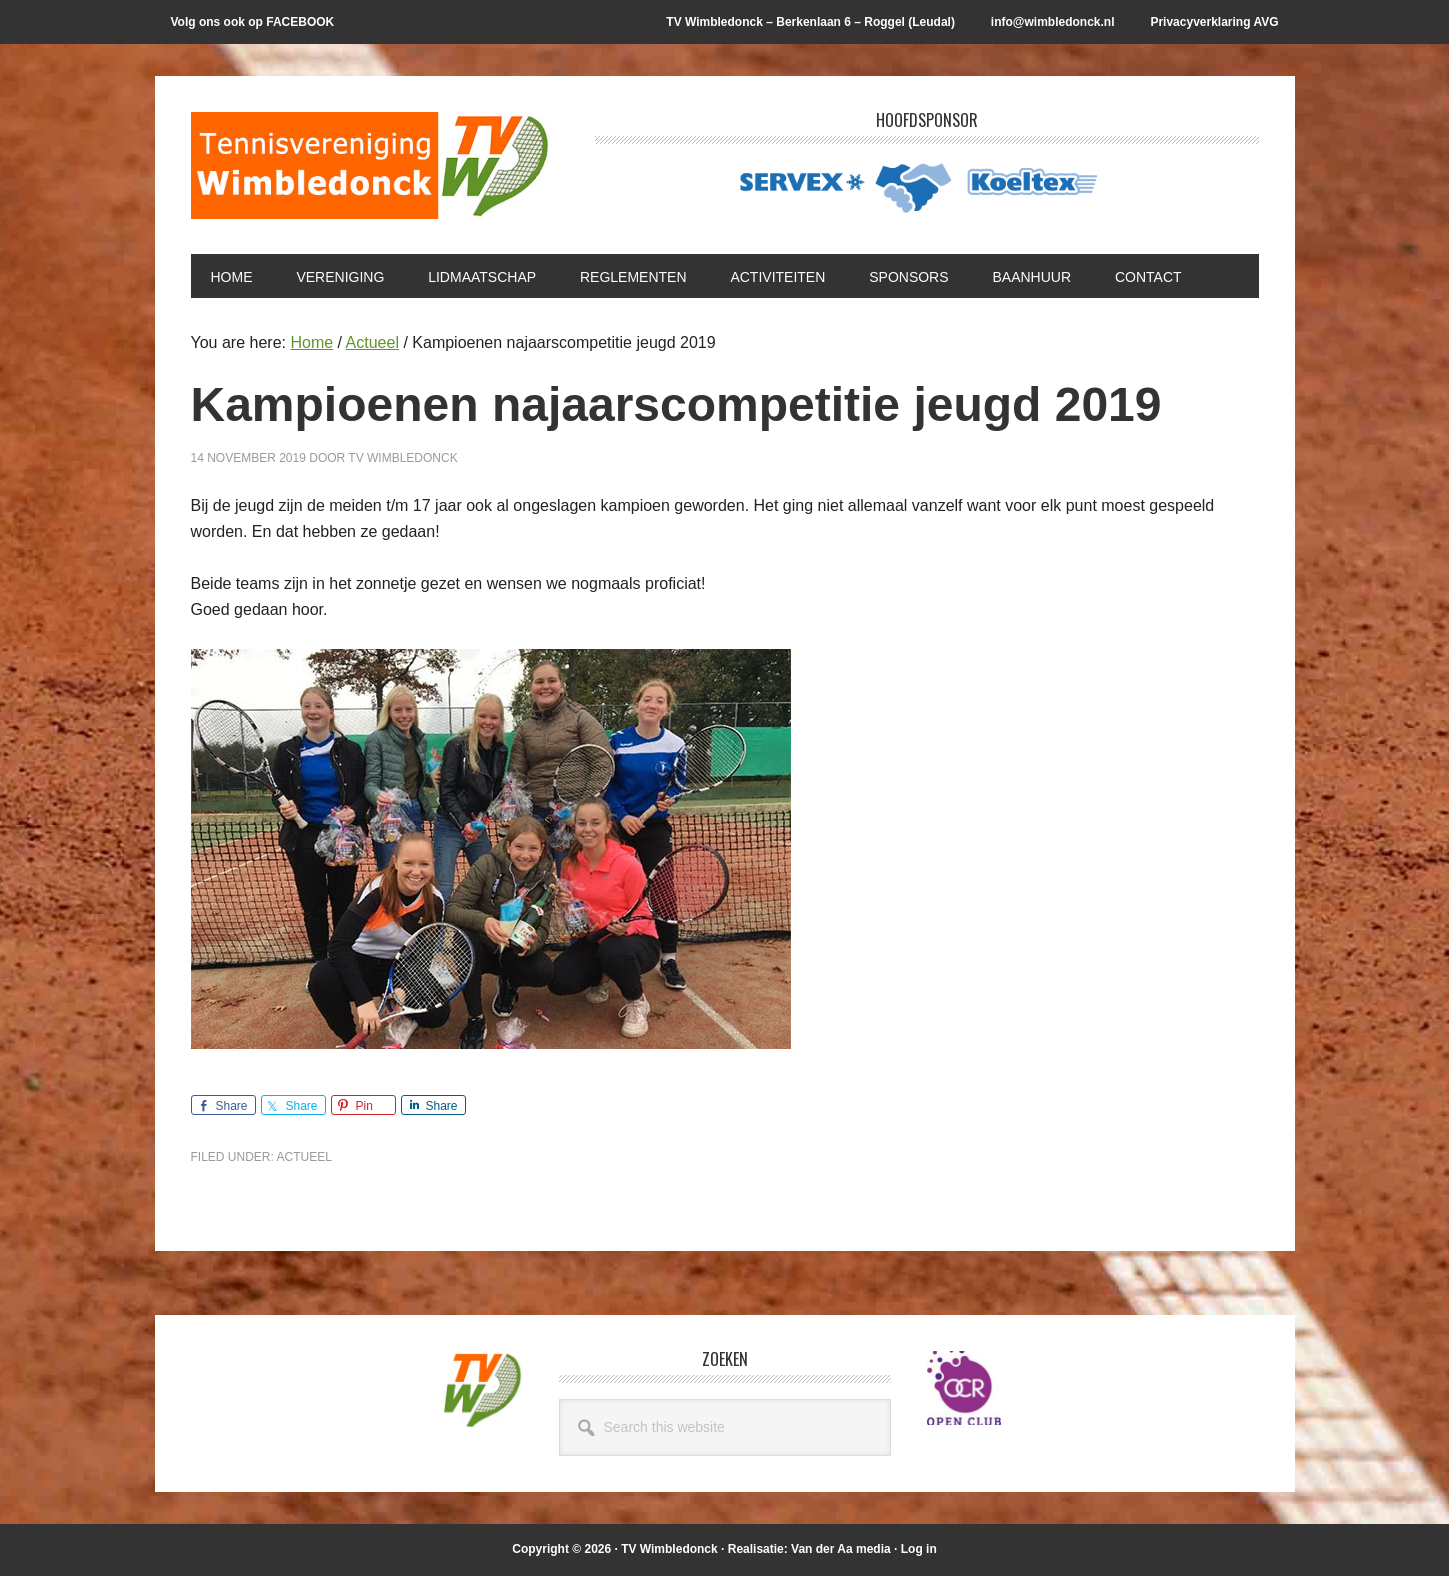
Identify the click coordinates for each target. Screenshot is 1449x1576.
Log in (919, 1549)
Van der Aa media (841, 1549)
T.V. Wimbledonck (371, 172)
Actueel (304, 1157)
